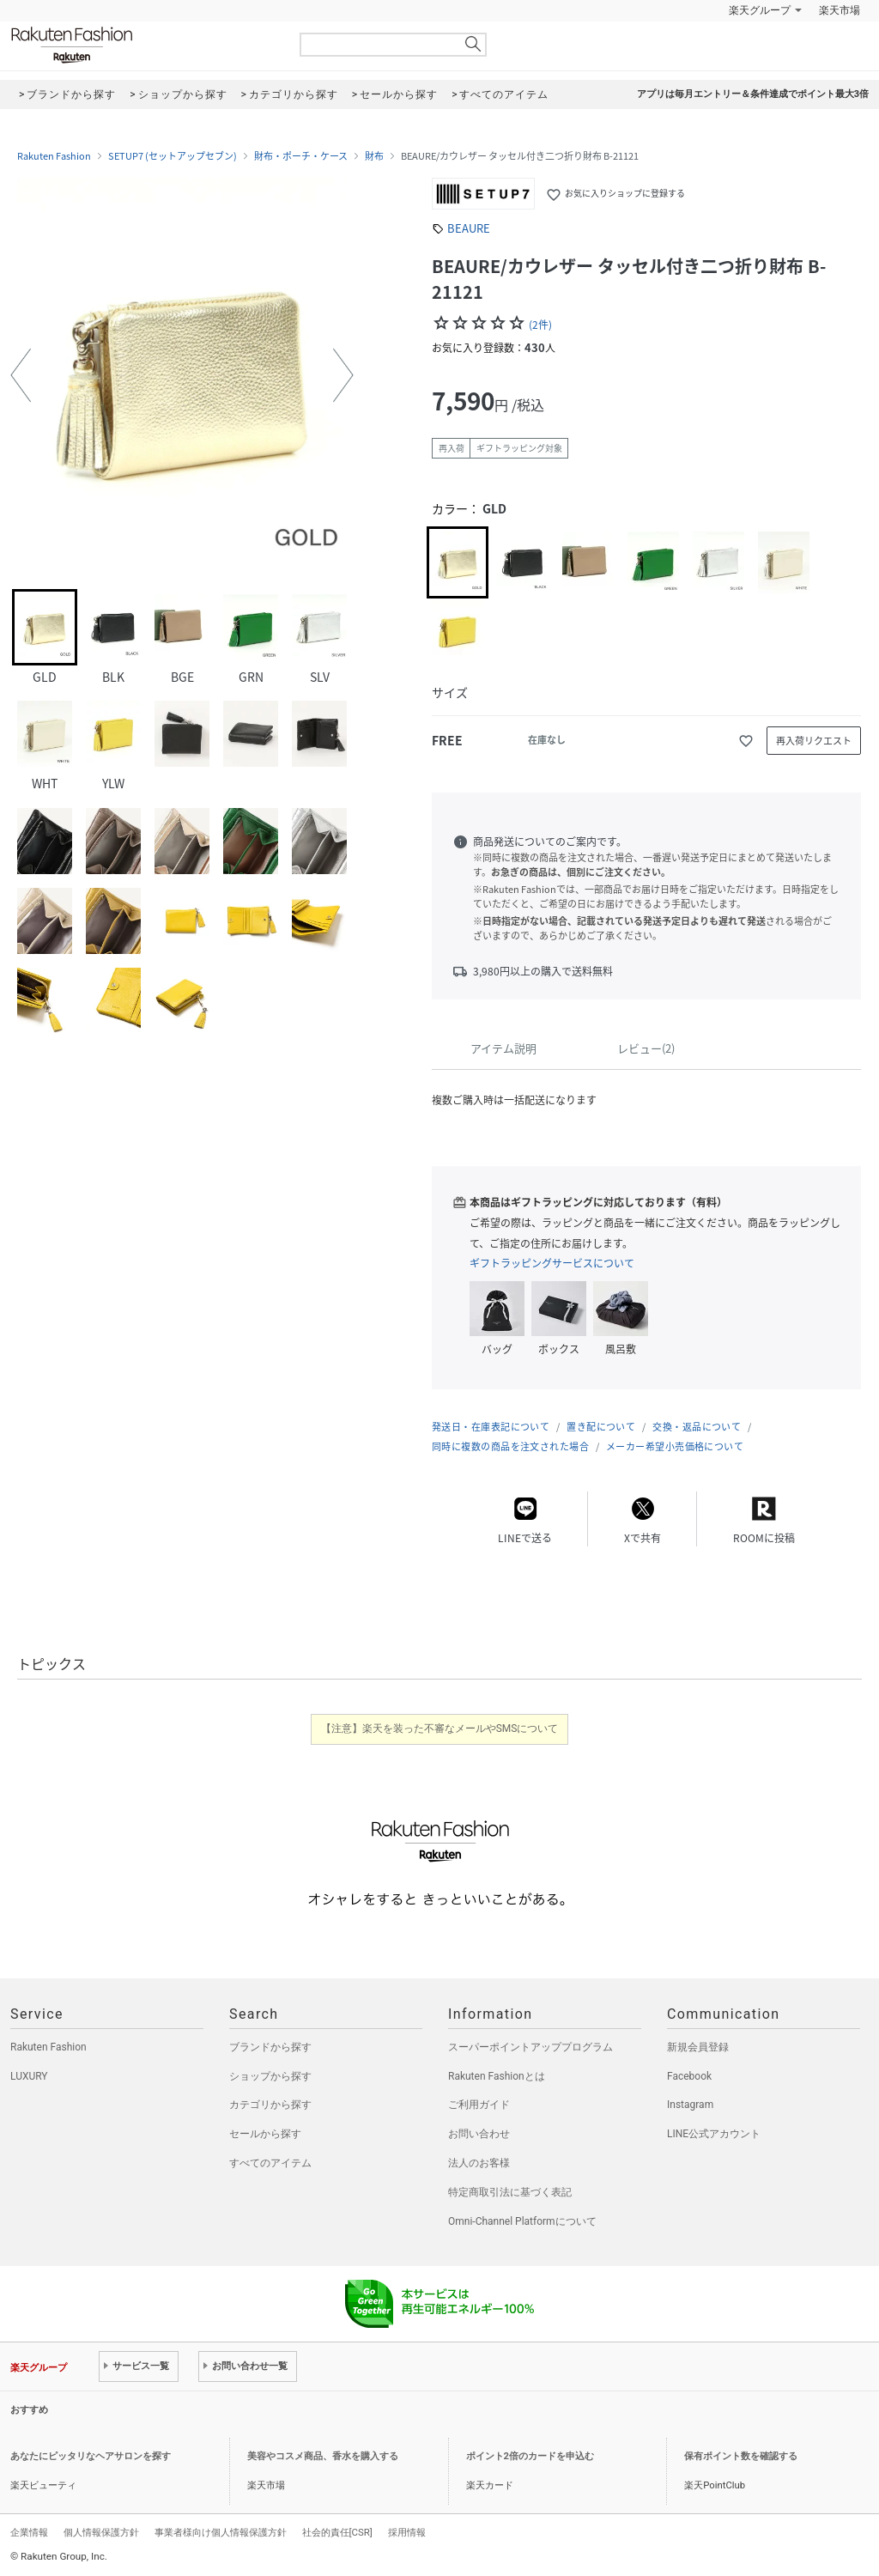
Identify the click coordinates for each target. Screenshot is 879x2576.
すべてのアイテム (270, 2163)
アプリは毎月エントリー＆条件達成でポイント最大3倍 (753, 94)
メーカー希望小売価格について (674, 1446)
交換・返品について (696, 1426)
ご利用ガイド (479, 2105)
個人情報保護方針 (101, 2532)
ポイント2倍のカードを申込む (530, 2456)
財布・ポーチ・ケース (301, 156)
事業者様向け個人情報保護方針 (221, 2532)
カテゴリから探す (270, 2105)
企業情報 (29, 2532)
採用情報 (407, 2532)
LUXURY (29, 2076)
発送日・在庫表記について (490, 1426)
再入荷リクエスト (814, 740)
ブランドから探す (270, 2047)
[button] (20, 375)
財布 (374, 156)
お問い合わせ (479, 2134)
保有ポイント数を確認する (740, 2456)
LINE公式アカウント (714, 2134)
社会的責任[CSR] (337, 2532)
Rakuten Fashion (143, 45)
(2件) (540, 324)
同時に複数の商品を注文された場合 (510, 1446)
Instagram (690, 2105)
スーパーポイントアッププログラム (530, 2047)
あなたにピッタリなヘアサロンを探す (90, 2456)
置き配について (601, 1426)
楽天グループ (760, 10)
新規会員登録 (698, 2047)
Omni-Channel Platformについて (522, 2221)
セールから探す (265, 2134)
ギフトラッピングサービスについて (552, 1263)
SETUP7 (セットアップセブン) (172, 156)
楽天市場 (839, 10)
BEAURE (468, 228)
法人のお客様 (479, 2163)
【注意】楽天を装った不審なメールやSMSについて (440, 1728)
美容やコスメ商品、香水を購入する (322, 2456)
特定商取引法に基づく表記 (510, 2192)
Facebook (689, 2076)
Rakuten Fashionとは (496, 2076)
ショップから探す (270, 2076)
